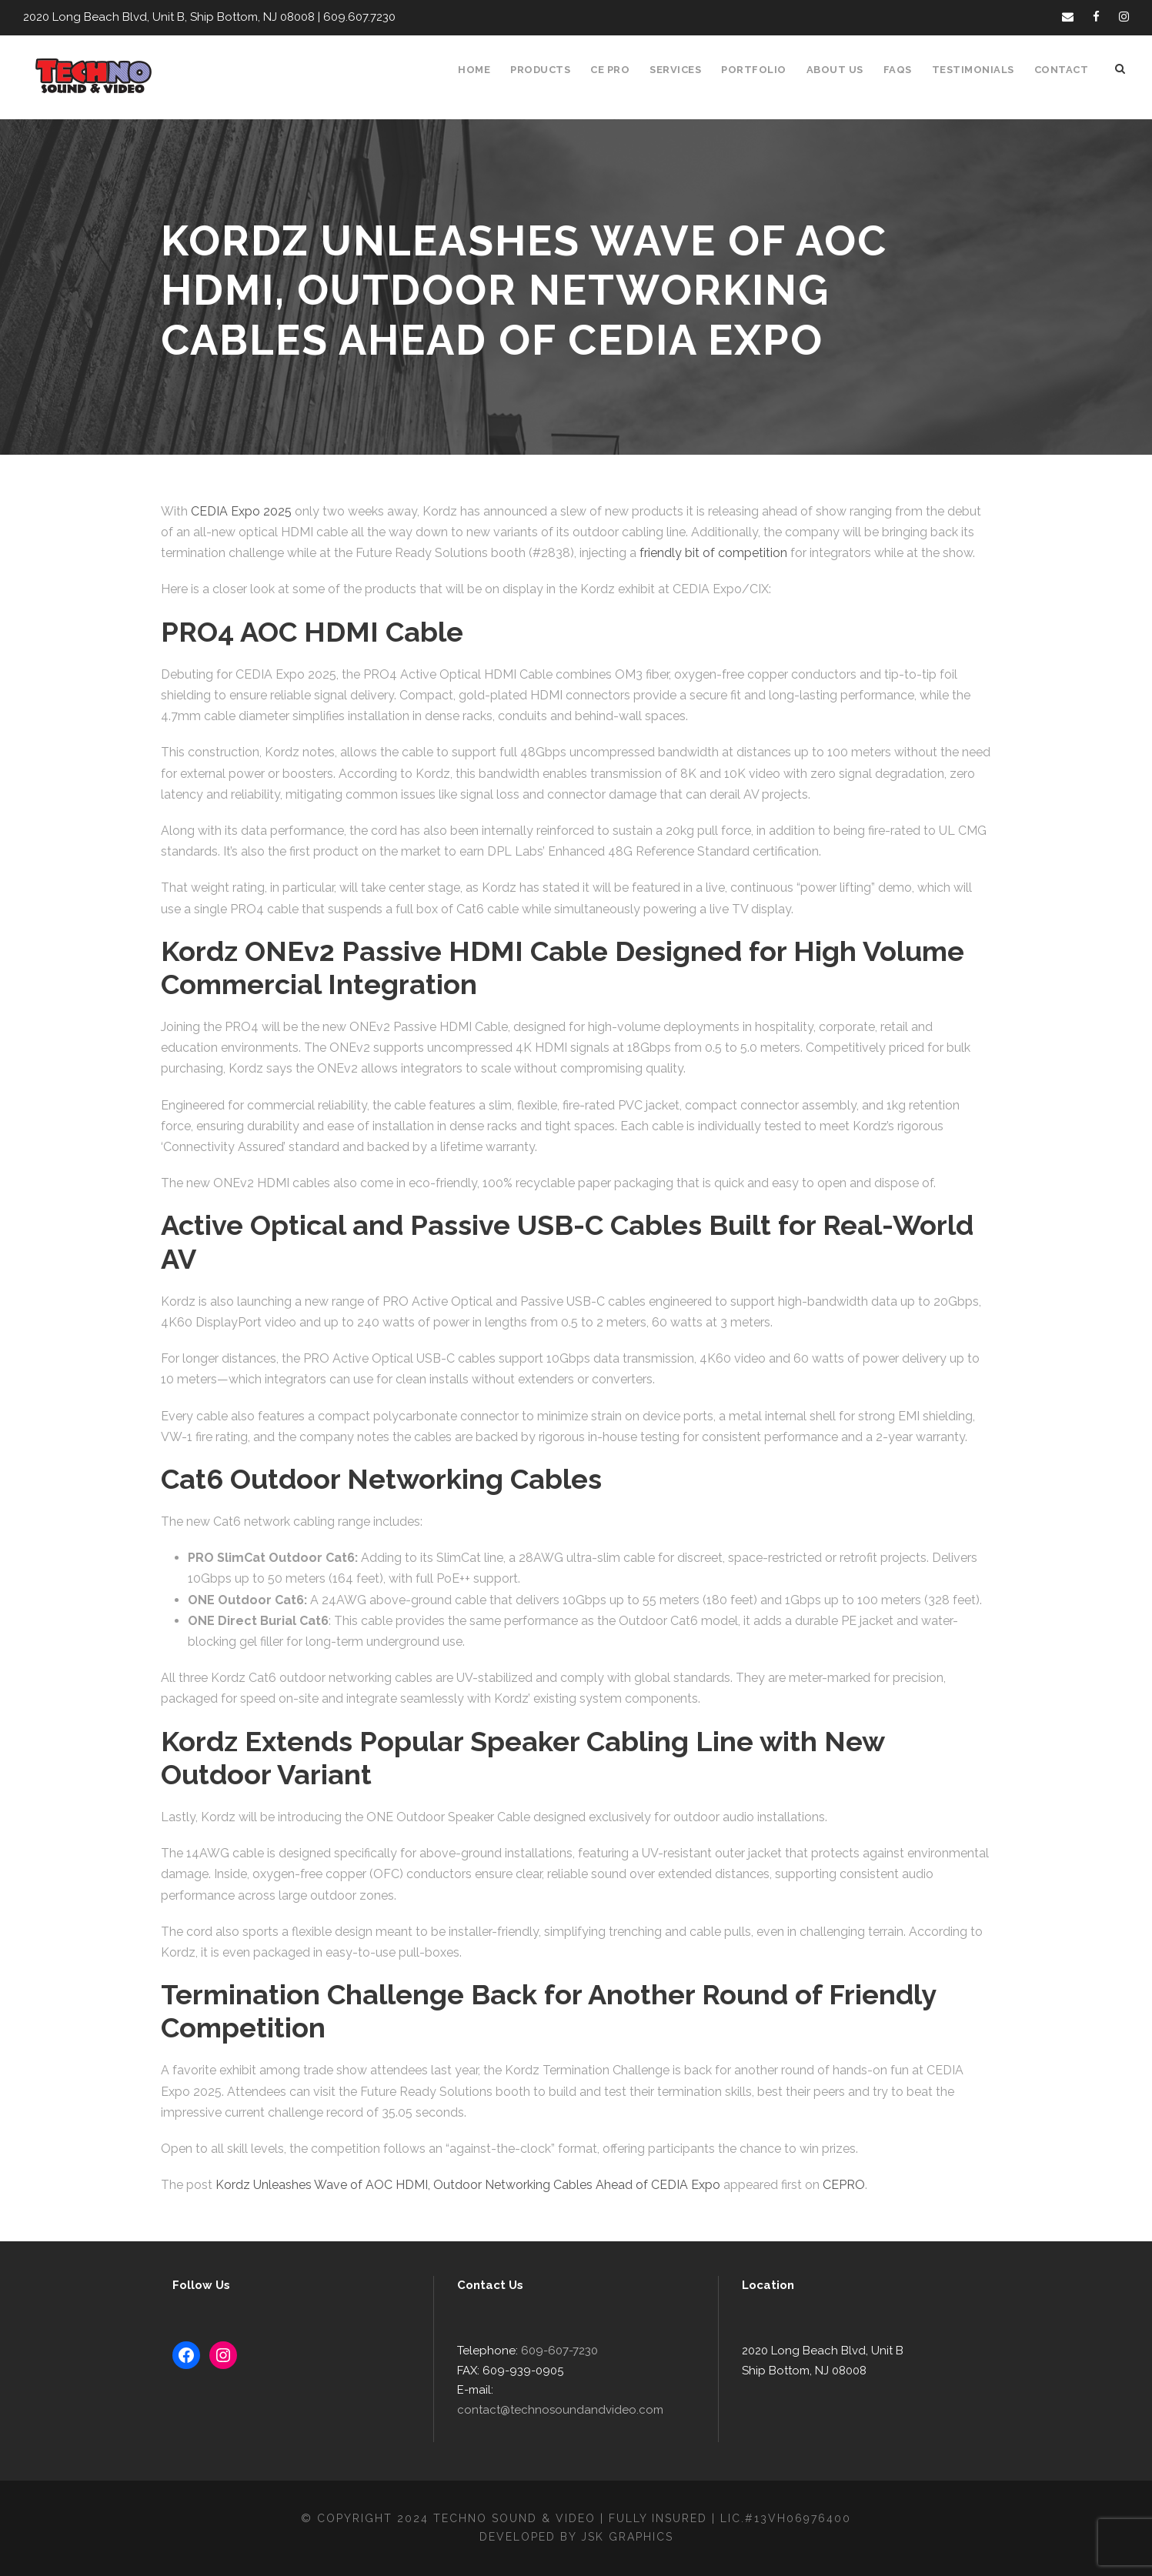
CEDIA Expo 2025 (238, 511)
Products (548, 69)
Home (483, 69)
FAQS (904, 69)
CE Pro (618, 69)
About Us (842, 69)
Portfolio (762, 69)
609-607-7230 (553, 2370)
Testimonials (977, 69)
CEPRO (821, 2184)
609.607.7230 (347, 17)
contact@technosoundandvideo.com (589, 2410)
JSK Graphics (629, 2537)
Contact (1062, 69)
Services (686, 69)
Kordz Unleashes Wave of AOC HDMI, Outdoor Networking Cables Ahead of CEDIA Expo (456, 2184)
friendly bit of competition (625, 552)
